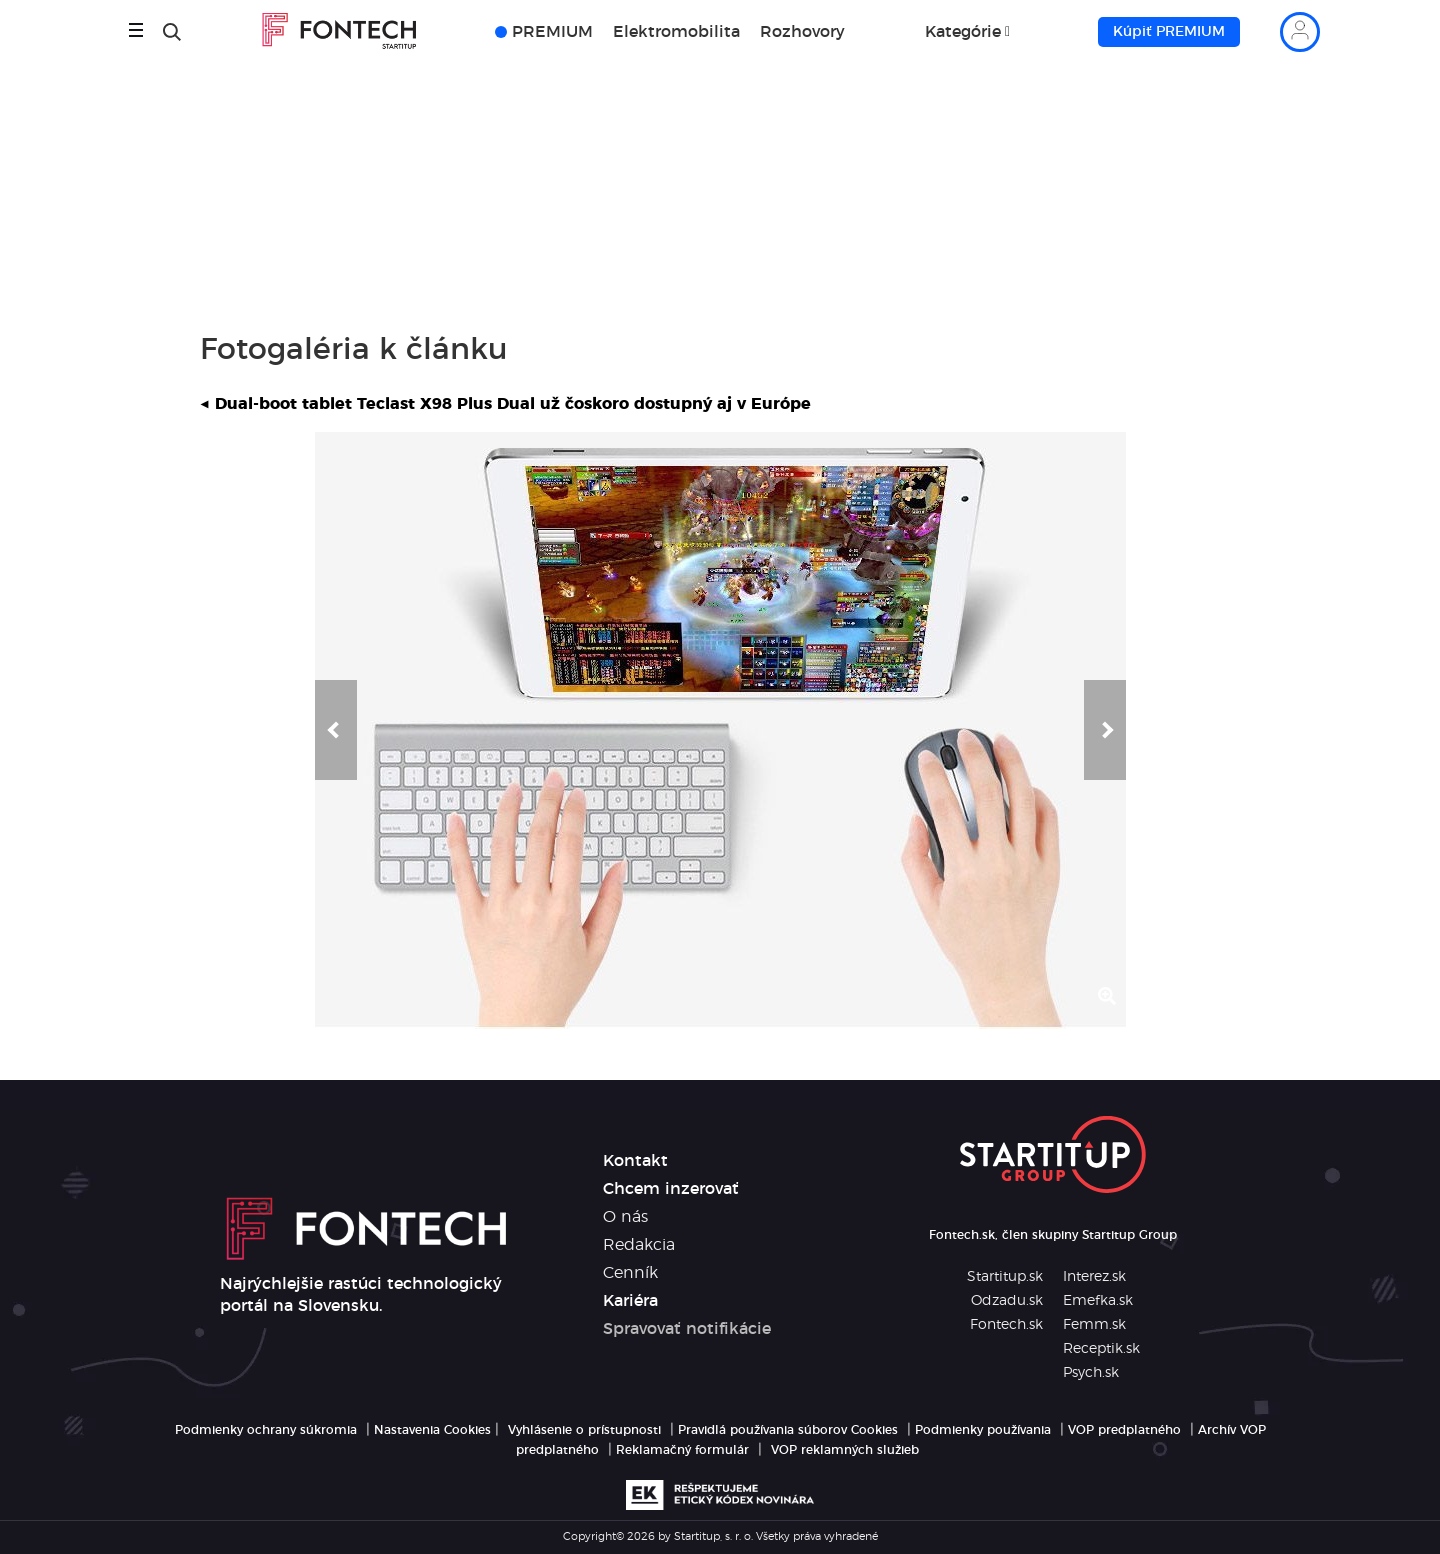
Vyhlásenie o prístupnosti (584, 1430)
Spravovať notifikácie (687, 1329)
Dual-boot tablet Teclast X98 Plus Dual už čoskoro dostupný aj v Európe (505, 404)
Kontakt (635, 1161)
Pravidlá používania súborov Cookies (788, 1430)
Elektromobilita (676, 32)
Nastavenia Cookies (432, 1430)
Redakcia (639, 1245)
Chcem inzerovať (671, 1189)
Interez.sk (1094, 1277)
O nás (625, 1217)
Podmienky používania (983, 1430)
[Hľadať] (172, 32)
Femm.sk (1094, 1325)
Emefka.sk (1098, 1301)
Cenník (630, 1273)
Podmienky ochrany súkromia (266, 1430)
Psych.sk (1091, 1373)
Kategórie (963, 32)
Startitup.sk (1005, 1277)
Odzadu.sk (1007, 1301)
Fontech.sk (1006, 1325)
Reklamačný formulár (682, 1450)
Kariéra (630, 1301)
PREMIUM (552, 32)
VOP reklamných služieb (845, 1450)
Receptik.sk (1101, 1349)
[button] (336, 730)
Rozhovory (802, 32)
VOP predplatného (1124, 1430)
